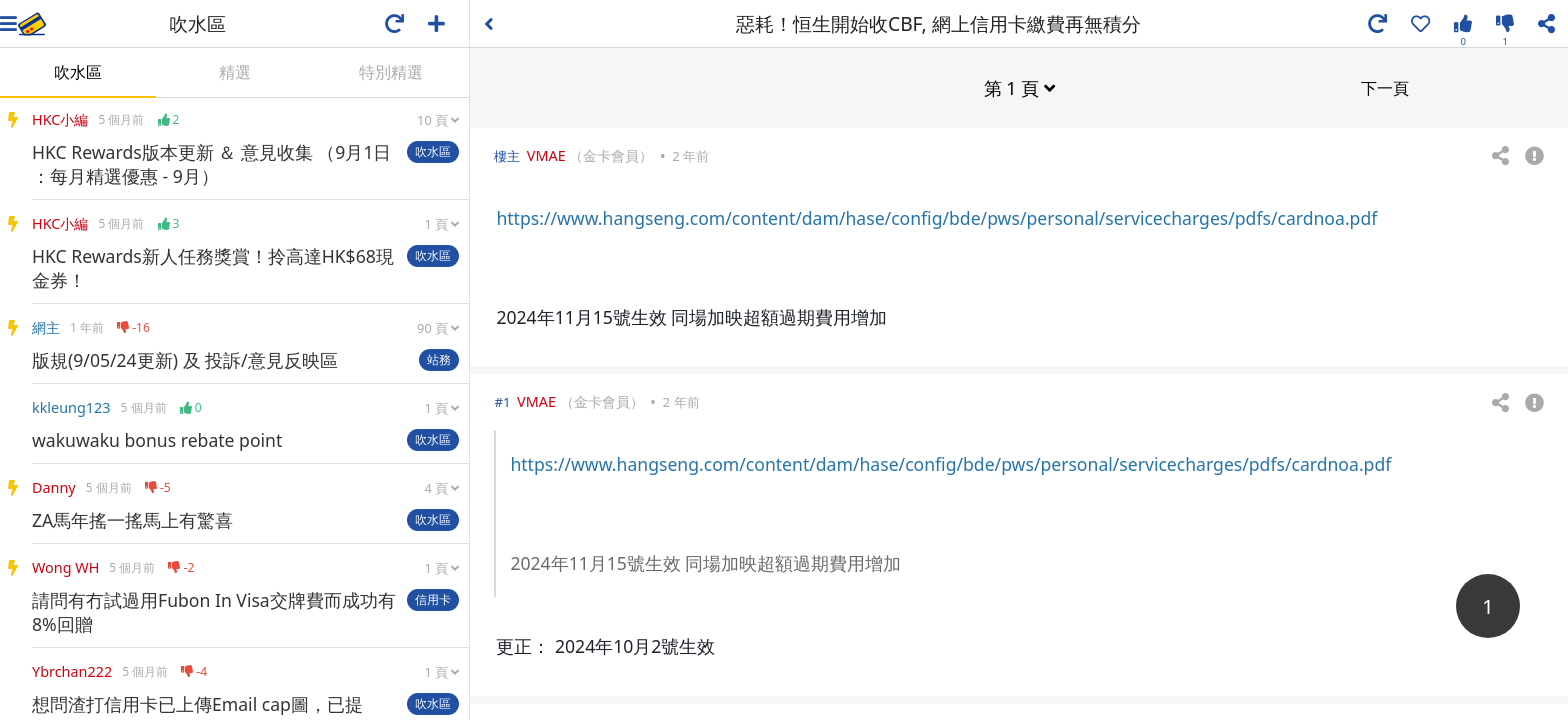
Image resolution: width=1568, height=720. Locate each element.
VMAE (546, 154)
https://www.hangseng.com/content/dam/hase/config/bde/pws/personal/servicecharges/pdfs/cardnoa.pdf (936, 217)
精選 (235, 72)
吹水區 (78, 72)
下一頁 (1385, 87)
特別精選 (391, 72)
